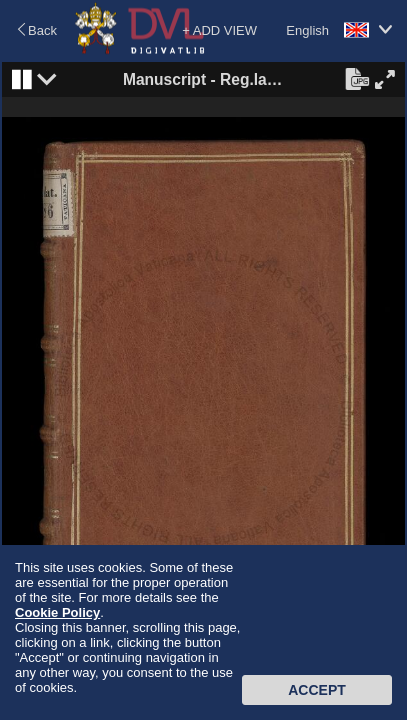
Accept (317, 690)
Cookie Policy (57, 612)
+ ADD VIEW (219, 30)
